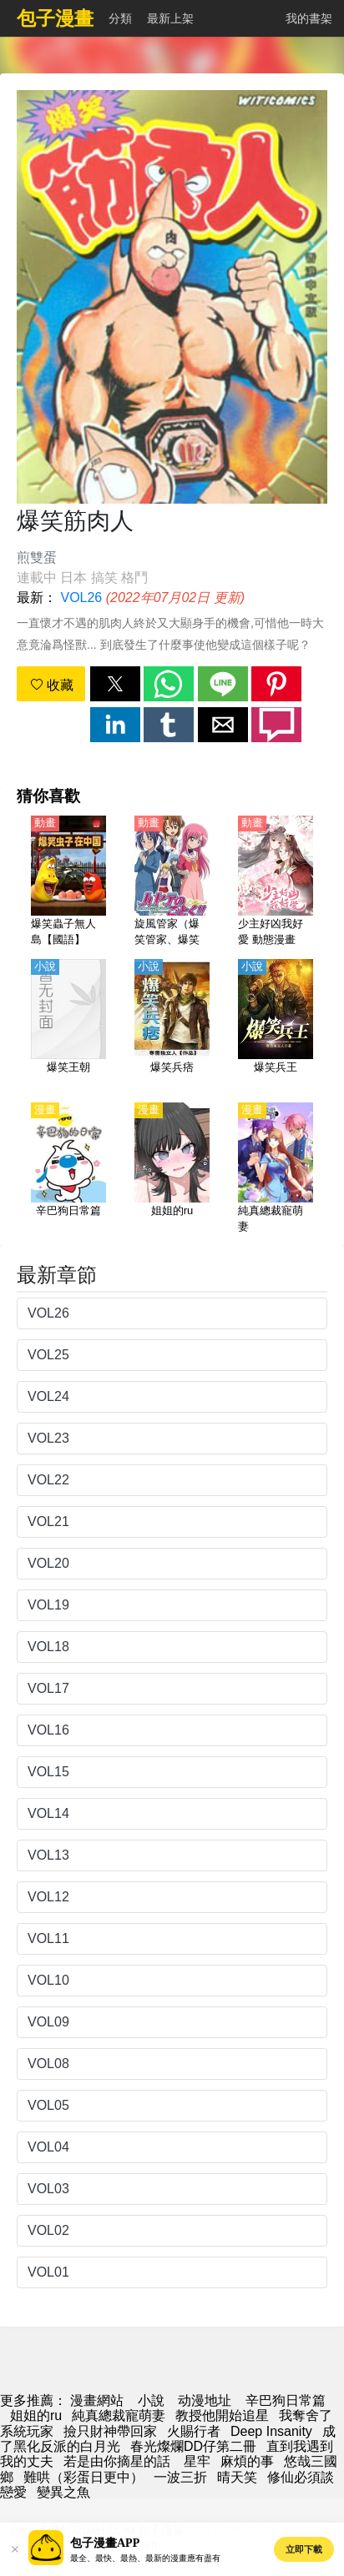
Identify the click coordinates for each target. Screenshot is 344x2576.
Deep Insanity (271, 2431)
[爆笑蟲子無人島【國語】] (68, 882)
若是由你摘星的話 (118, 2461)
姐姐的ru (36, 2415)
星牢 (197, 2461)
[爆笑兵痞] (172, 1025)
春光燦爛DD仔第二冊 (193, 2446)
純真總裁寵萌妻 (118, 2415)
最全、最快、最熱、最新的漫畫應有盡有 (145, 2558)
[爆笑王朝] (68, 1025)
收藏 (51, 685)
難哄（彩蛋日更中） (83, 2477)
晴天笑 (237, 2477)
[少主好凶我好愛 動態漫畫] (275, 882)
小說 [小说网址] (151, 2400)
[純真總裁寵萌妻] (275, 1169)
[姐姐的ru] (172, 1169)
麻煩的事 (247, 2461)
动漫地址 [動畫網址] (204, 2400)
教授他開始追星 (222, 2415)
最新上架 (170, 18)
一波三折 (180, 2477)
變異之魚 (63, 2492)
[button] (115, 683)
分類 (120, 18)
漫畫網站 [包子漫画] (97, 2400)
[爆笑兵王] (275, 1025)
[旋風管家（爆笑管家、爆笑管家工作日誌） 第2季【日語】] (172, 882)
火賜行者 (193, 2431)
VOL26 (81, 597)
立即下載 (304, 2549)
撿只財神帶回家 (110, 2431)
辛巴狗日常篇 (285, 2400)
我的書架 (309, 18)
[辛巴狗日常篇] (68, 1169)
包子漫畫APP (104, 2543)
